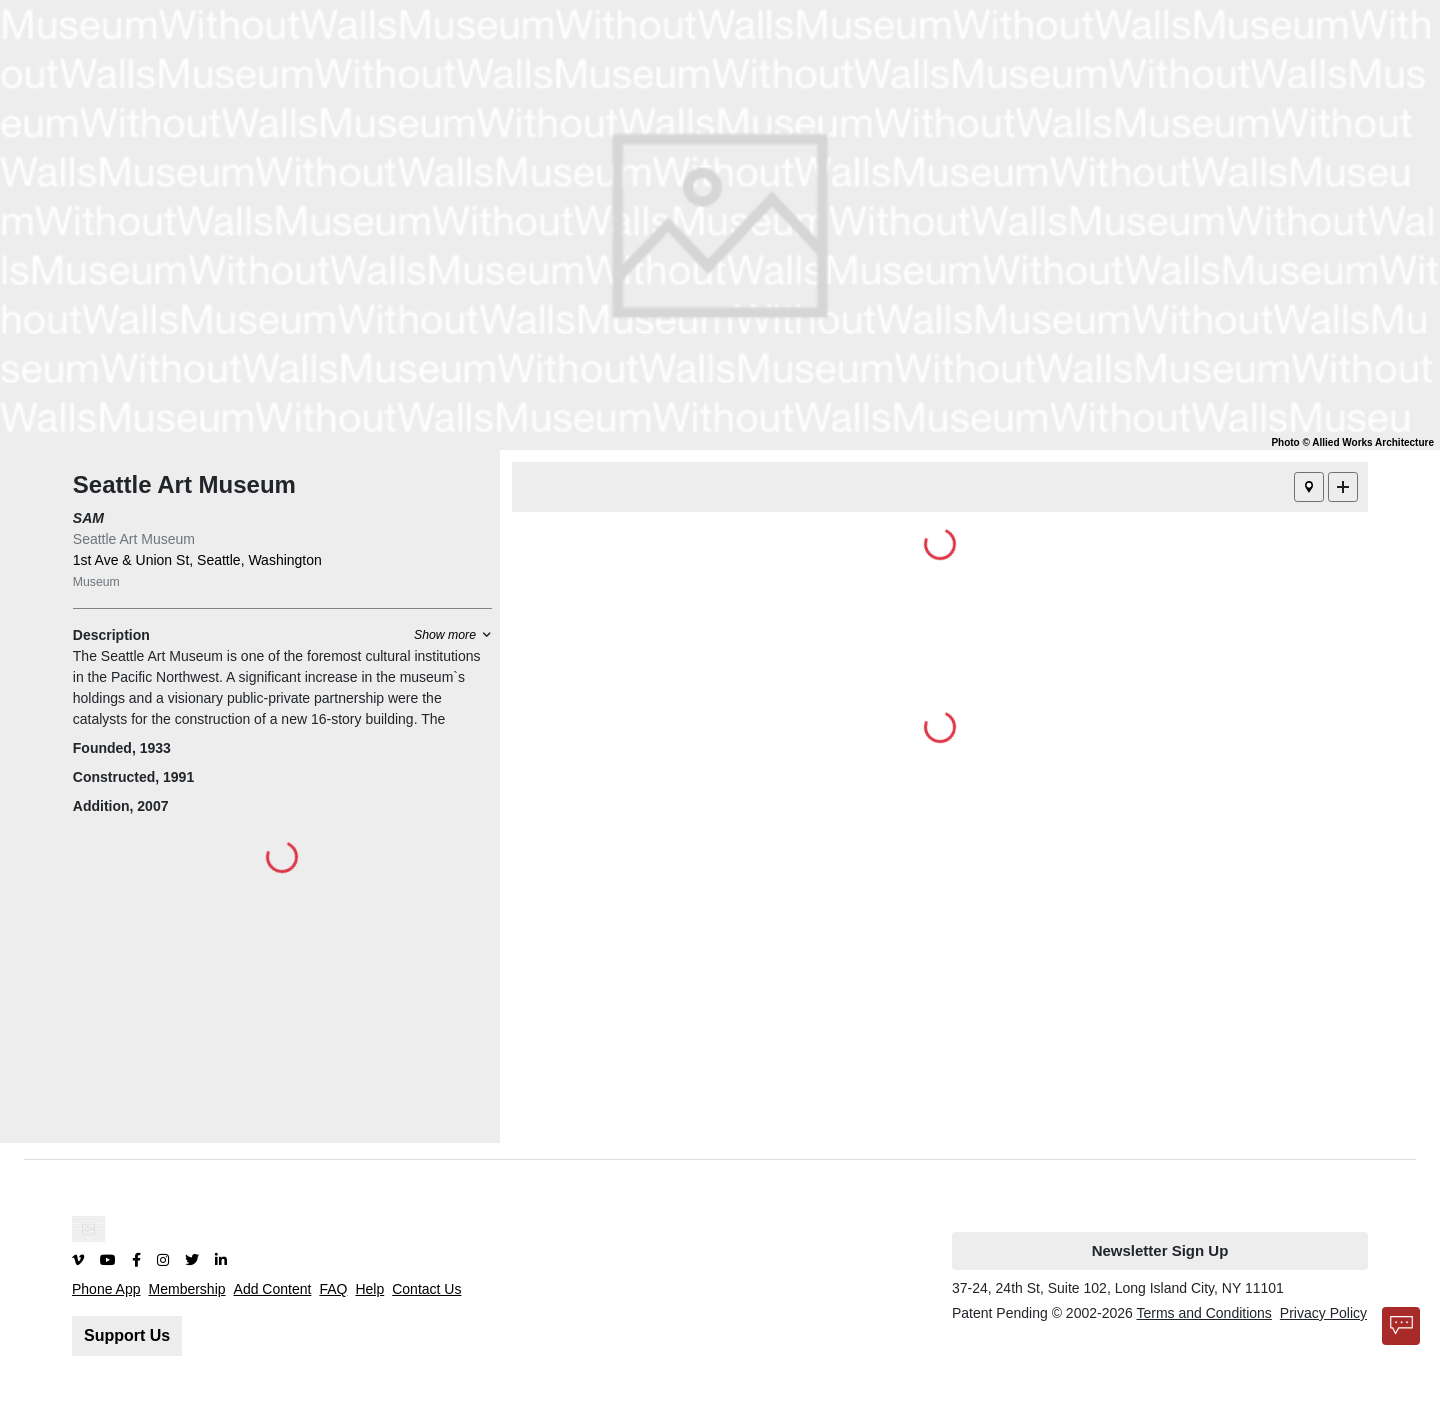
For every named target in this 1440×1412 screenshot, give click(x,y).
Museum (96, 582)
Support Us (127, 1335)
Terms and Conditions (1203, 1313)
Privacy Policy (1323, 1313)
